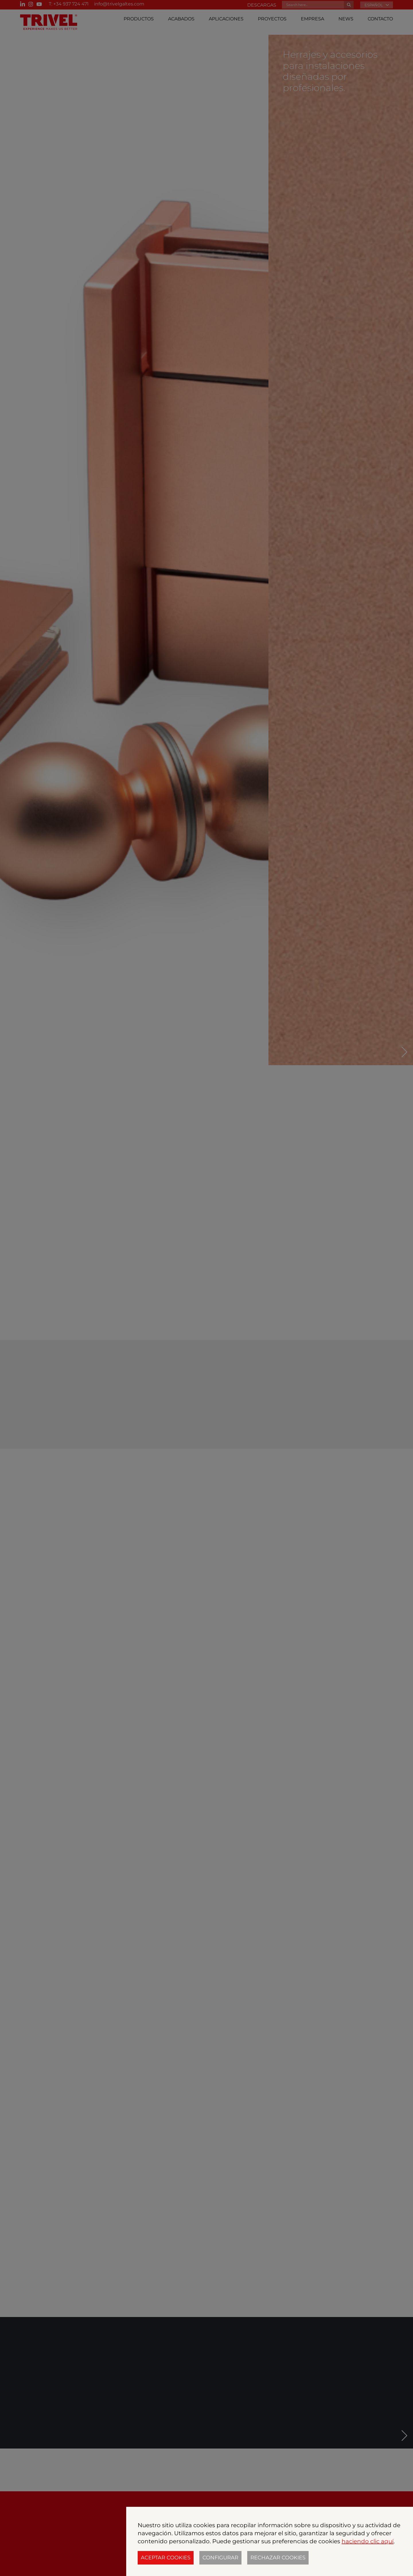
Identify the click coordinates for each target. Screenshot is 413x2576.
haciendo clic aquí (367, 2541)
